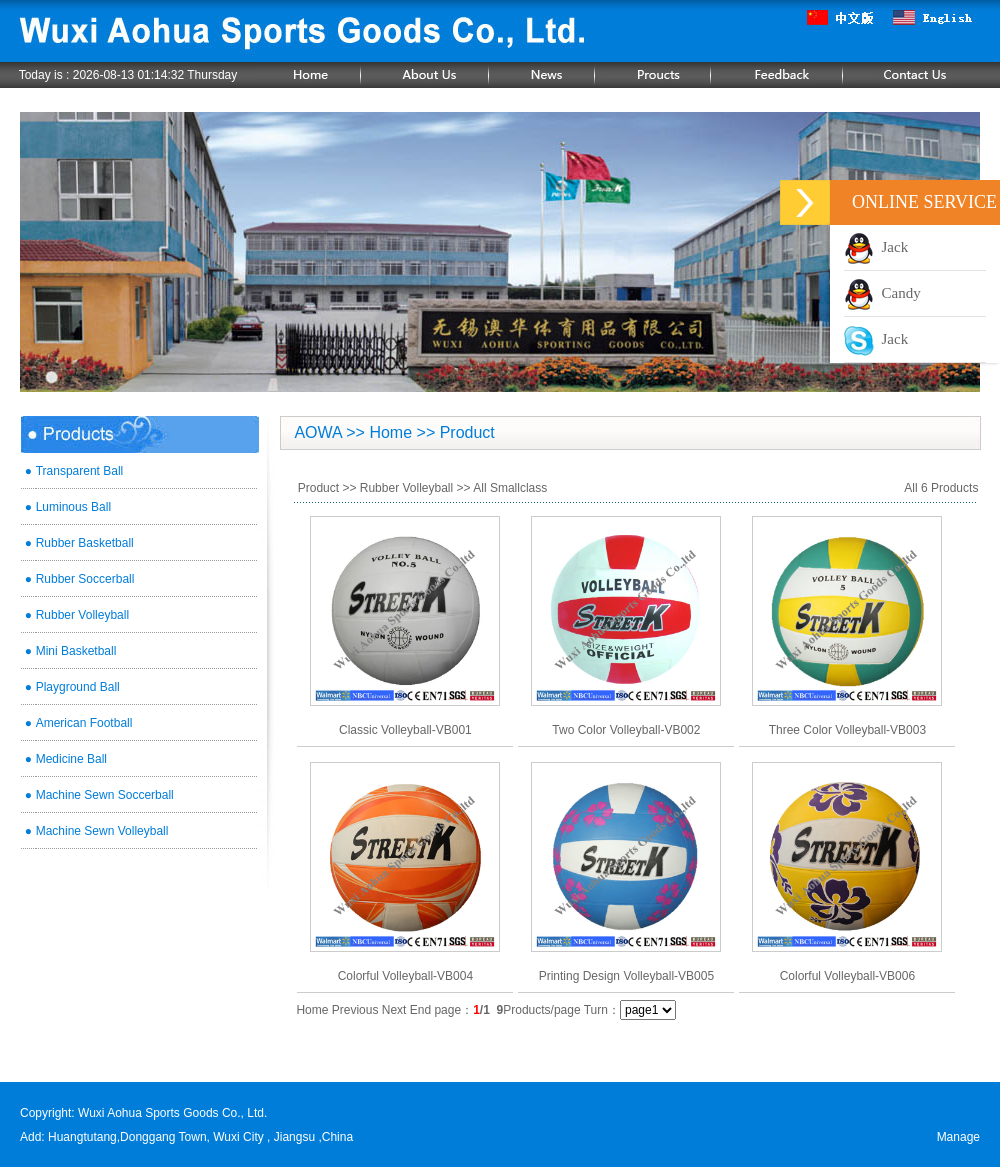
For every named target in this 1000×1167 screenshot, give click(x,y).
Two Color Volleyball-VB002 (626, 730)
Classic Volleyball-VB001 (405, 730)
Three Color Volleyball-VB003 (847, 730)
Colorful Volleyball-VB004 (405, 976)
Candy (882, 293)
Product (318, 488)
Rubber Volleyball (406, 488)
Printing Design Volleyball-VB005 (626, 976)
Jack (876, 247)
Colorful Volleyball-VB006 (847, 976)
